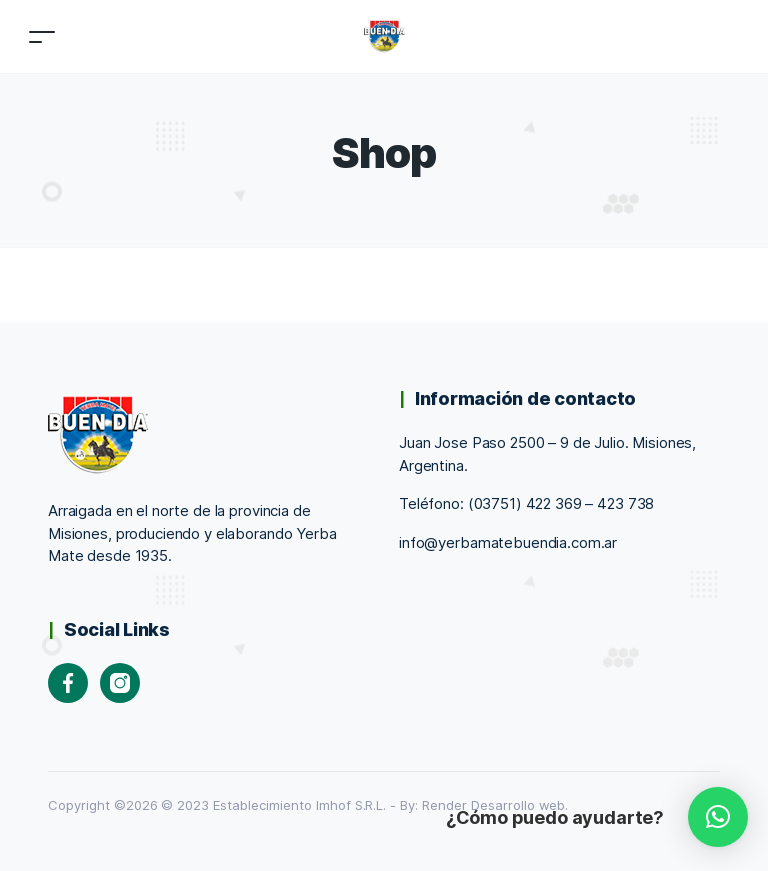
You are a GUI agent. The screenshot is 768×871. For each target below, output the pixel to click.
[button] (718, 817)
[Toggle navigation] (42, 36)
